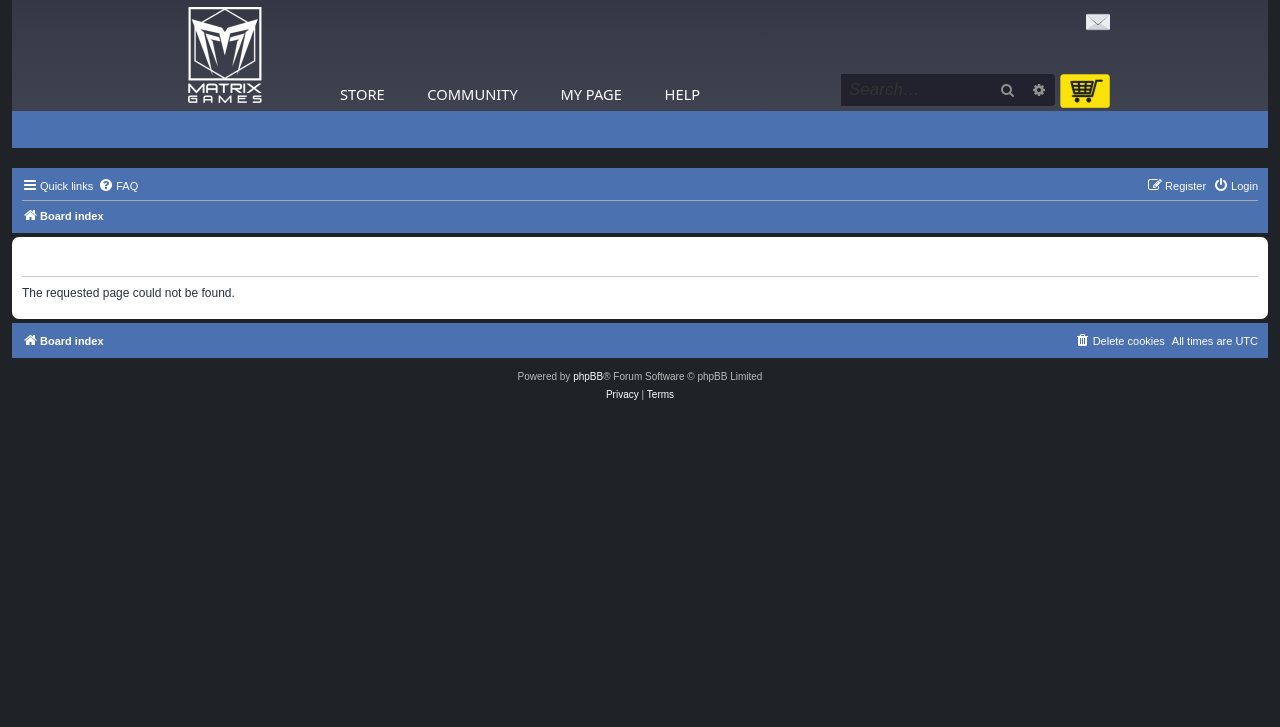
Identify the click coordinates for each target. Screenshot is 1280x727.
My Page (591, 94)
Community (472, 94)
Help (683, 94)
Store (362, 94)
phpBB (588, 376)
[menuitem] (118, 186)
